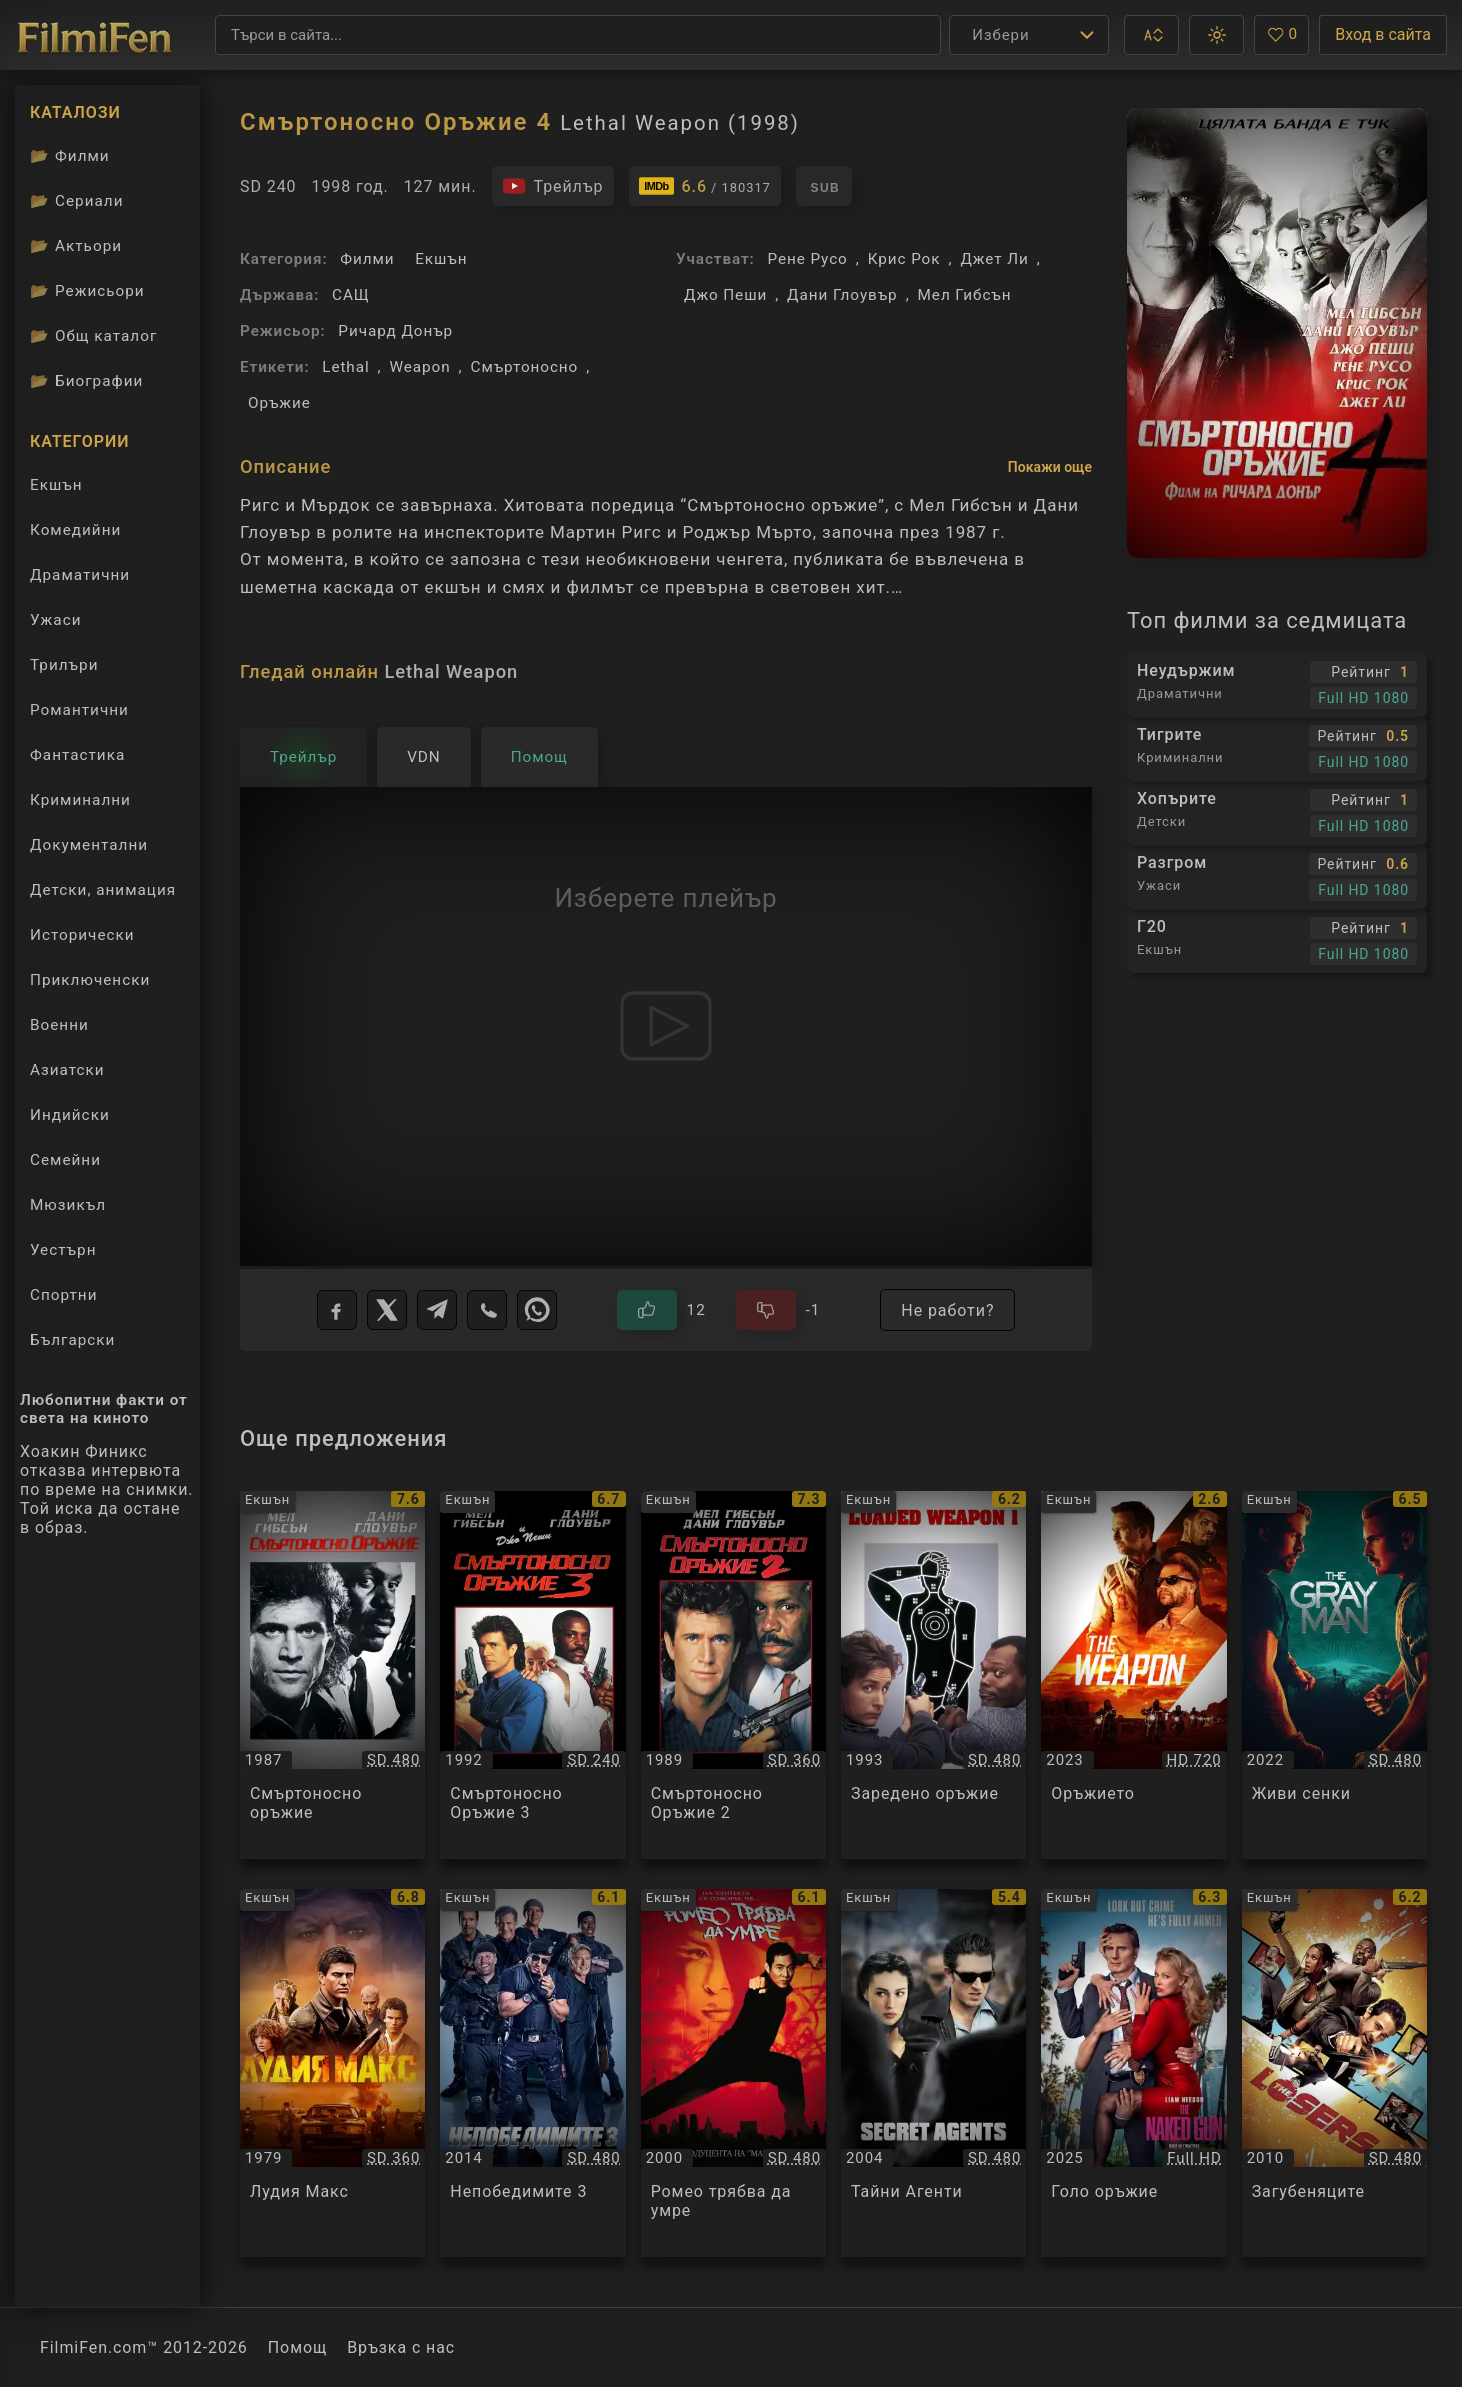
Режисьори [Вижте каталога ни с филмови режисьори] (87, 291)
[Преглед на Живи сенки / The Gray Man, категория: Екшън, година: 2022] (1334, 1675)
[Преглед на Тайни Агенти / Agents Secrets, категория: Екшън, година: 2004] (933, 2073)
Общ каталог (93, 336)
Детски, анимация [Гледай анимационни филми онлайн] (103, 890)
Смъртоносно (525, 367)
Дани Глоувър (842, 295)
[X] (387, 1310)
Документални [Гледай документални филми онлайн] (89, 845)
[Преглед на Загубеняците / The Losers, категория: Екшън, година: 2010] (1334, 2073)
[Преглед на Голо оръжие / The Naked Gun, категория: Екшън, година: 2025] (1133, 2073)
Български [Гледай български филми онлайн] (72, 1340)
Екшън (441, 259)
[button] (1151, 35)
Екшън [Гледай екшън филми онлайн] (56, 485)
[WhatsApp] (537, 1310)
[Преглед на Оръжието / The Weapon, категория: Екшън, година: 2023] (1133, 1675)
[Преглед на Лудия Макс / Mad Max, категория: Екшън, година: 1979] (332, 2073)
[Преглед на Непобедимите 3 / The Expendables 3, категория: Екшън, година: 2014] (532, 2073)
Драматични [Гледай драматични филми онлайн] (80, 575)
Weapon (420, 367)
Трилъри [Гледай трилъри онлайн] (64, 669)
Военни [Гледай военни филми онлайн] (59, 1025)
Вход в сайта (1383, 34)
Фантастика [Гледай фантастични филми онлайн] (77, 755)
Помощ (297, 2347)
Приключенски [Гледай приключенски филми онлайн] (90, 980)
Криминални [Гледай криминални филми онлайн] (80, 800)
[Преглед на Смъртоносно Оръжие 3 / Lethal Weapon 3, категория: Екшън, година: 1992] (532, 1675)
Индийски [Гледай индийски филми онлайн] (70, 1115)
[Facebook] (337, 1310)
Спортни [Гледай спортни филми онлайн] (64, 1295)
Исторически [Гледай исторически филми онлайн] (82, 935)
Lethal (345, 367)
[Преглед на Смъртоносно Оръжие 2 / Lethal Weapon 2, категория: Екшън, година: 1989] (733, 1675)
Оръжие (279, 403)
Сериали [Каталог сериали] (76, 201)
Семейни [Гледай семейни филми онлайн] (65, 1160)
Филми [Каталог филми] (70, 156)
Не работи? (947, 1310)
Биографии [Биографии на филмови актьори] (86, 381)
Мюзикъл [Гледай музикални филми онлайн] (68, 1205)
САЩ (351, 295)
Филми (367, 259)
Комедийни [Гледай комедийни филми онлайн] (75, 530)
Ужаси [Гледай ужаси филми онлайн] (56, 620)
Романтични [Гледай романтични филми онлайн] (79, 710)
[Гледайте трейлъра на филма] (553, 186)
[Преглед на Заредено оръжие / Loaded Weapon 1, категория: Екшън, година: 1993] (933, 1675)
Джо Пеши (725, 295)
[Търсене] (578, 35)
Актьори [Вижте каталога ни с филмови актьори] (76, 246)
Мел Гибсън (965, 295)
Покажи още (1050, 467)
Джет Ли (994, 259)
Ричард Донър (395, 331)
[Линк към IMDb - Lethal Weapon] (705, 186)
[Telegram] (437, 1310)
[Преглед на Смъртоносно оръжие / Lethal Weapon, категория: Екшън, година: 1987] (332, 1675)
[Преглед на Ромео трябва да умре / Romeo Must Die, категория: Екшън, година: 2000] (733, 2073)
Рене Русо (807, 259)
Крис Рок (904, 259)
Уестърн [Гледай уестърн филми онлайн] (63, 1250)
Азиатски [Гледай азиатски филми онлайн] (67, 1070)
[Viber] (487, 1310)
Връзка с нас (401, 2347)
